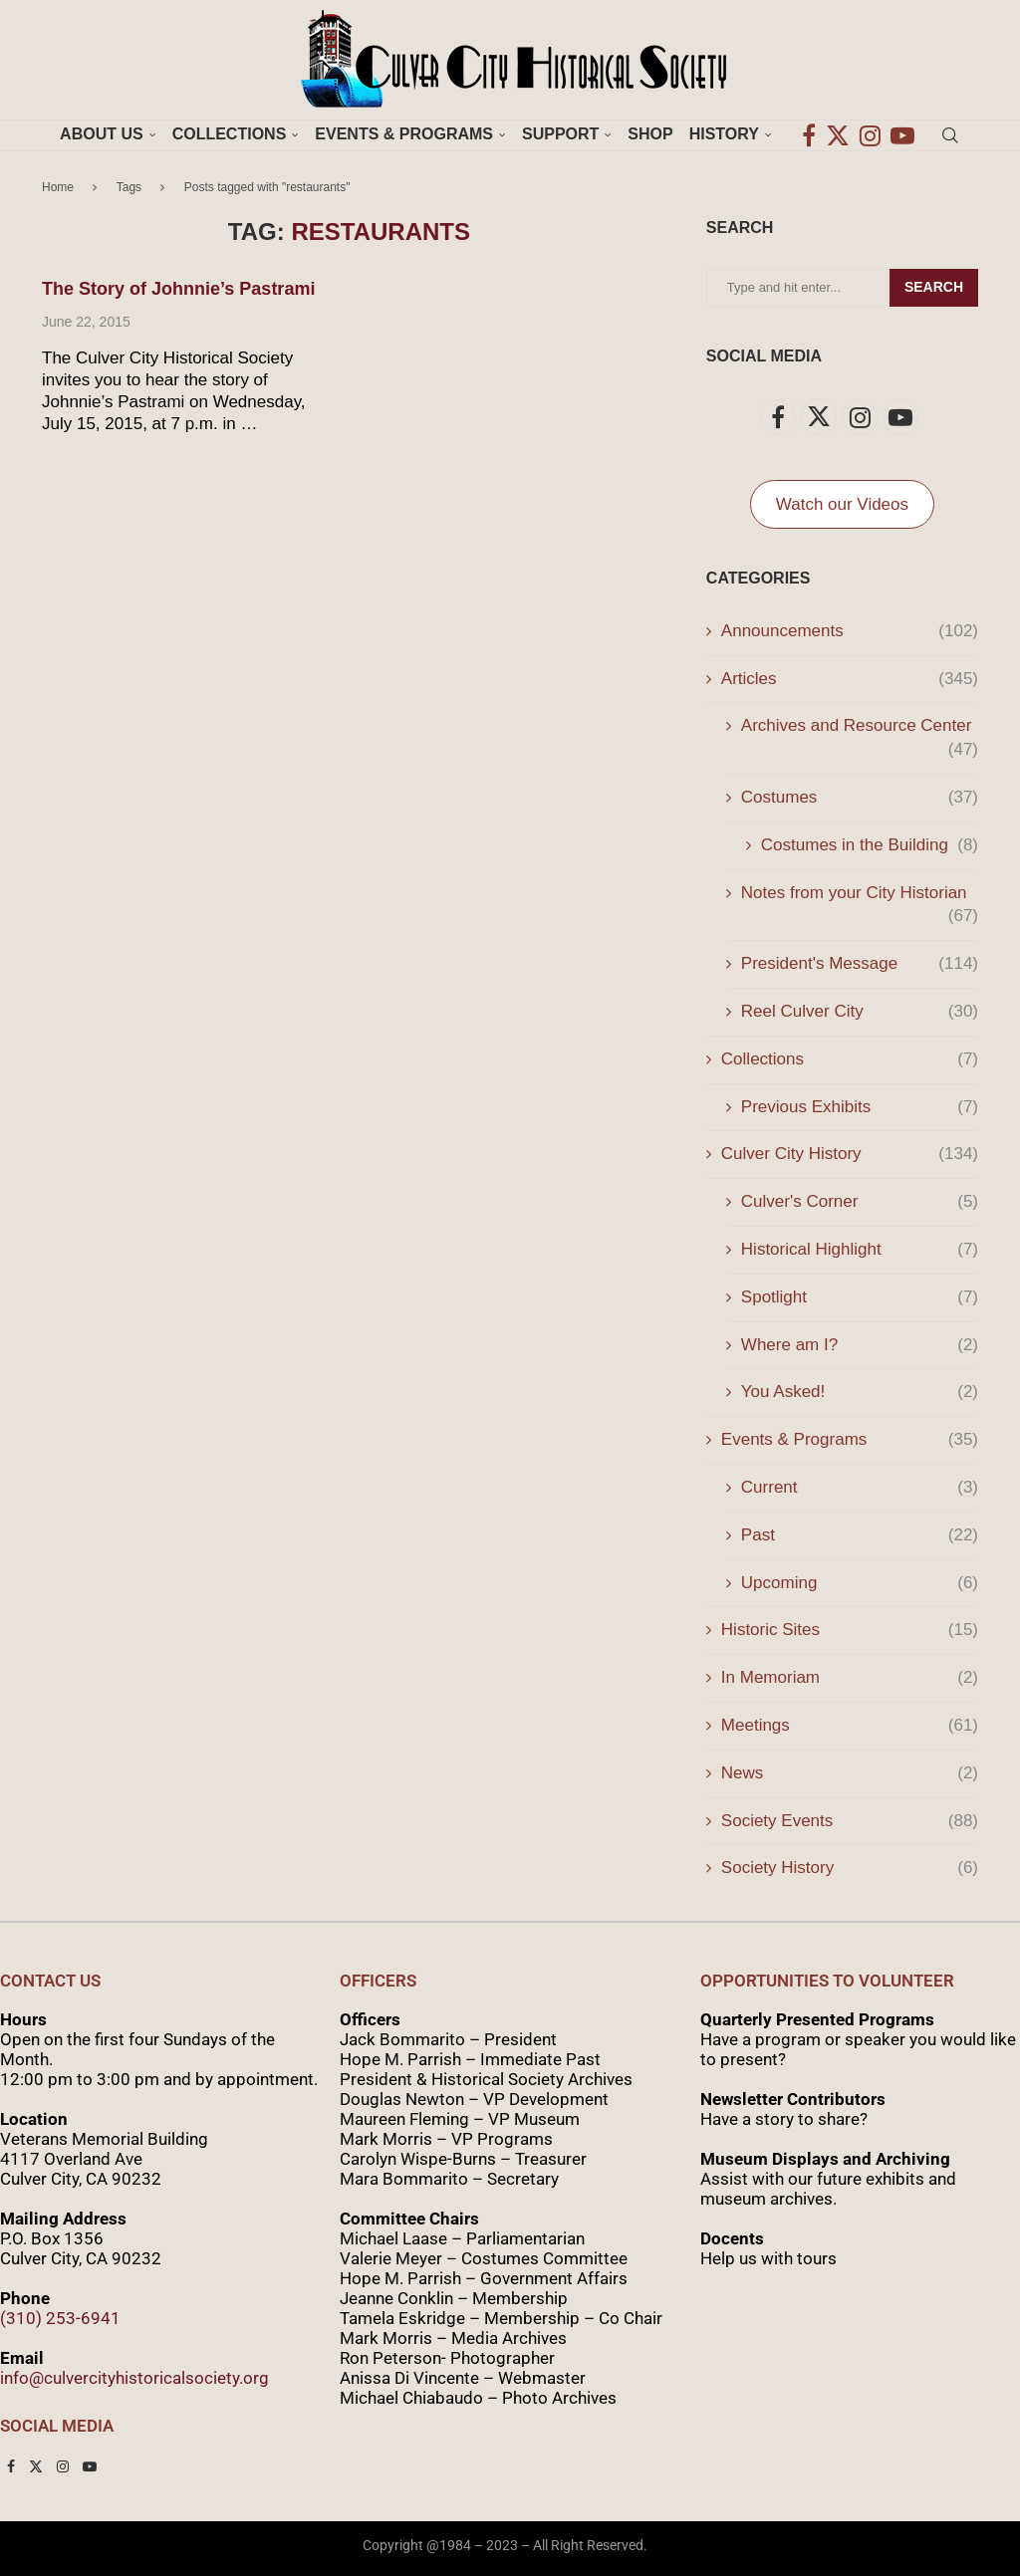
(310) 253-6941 (60, 2318)
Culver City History (849, 1154)
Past (859, 1535)
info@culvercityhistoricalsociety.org (134, 2378)
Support (560, 133)
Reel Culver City (859, 1012)
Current (859, 1488)
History (724, 133)
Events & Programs (404, 133)
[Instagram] (870, 134)
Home (58, 187)
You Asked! (859, 1392)
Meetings (849, 1726)
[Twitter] (838, 134)
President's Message (859, 964)
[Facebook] (809, 134)
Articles (849, 679)
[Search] (950, 134)
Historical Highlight (859, 1250)
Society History (849, 1868)
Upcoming (859, 1583)
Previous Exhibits (859, 1107)
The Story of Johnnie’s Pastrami (178, 289)
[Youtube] (902, 134)
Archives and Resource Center (859, 727)
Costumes (859, 798)
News (849, 1773)
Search (933, 287)
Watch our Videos (842, 504)
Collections (229, 133)
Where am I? (859, 1345)
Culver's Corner (859, 1202)
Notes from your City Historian (859, 894)
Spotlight (859, 1297)
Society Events (849, 1821)
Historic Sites (849, 1630)
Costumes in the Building (869, 845)
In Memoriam (849, 1678)
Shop (650, 133)
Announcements (849, 631)
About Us (101, 133)
